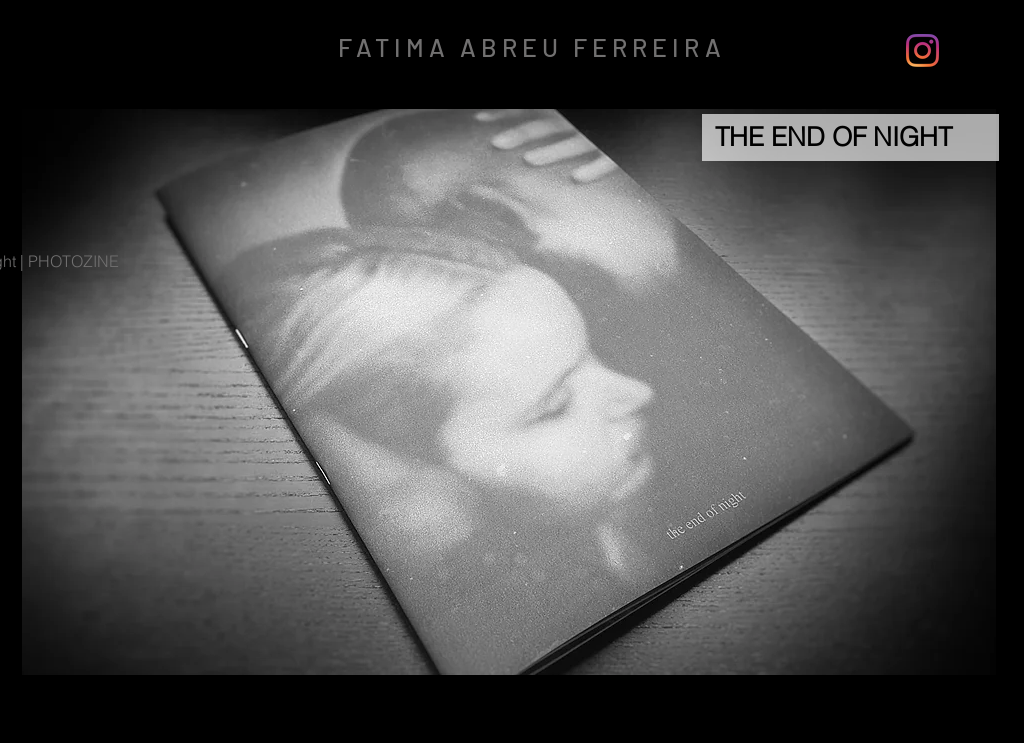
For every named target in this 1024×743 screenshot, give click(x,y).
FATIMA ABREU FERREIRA (532, 47)
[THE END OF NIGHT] (850, 137)
